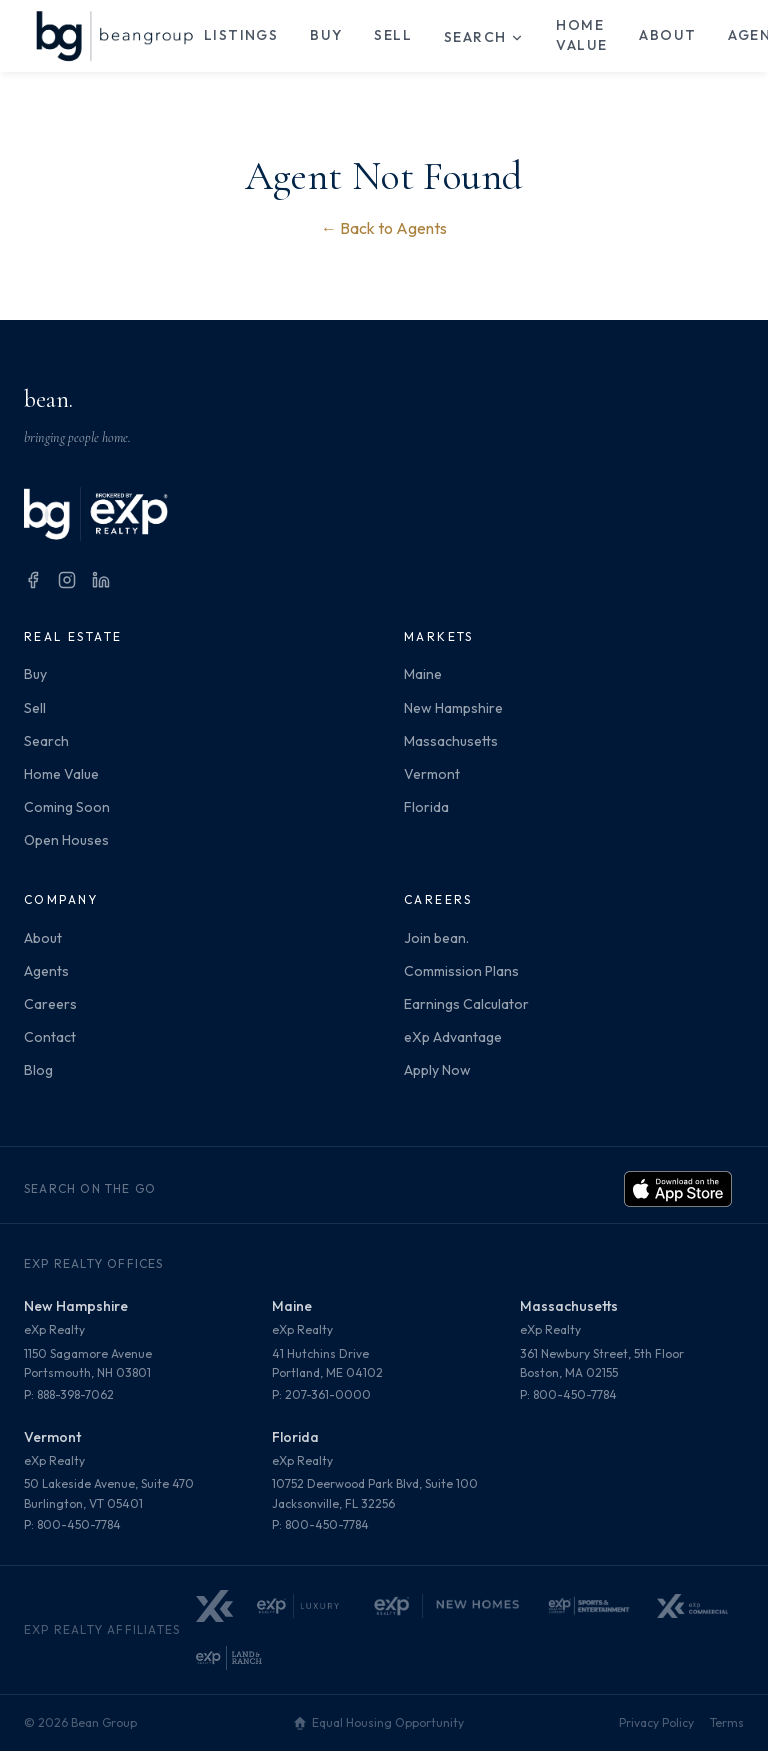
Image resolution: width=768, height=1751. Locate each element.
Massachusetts (451, 741)
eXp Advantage (453, 1037)
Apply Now (437, 1070)
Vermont (432, 774)
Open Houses (66, 840)
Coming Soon (67, 807)
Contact (50, 1037)
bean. (48, 399)
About (667, 35)
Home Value (581, 35)
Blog (38, 1070)
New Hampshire (453, 708)
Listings (241, 35)
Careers (50, 1004)
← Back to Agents (384, 228)
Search (484, 37)
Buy (326, 35)
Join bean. (436, 938)
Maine (423, 674)
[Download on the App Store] (678, 1189)
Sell (393, 35)
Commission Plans (461, 971)
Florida (426, 807)
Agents (46, 971)
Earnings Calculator (466, 1004)
